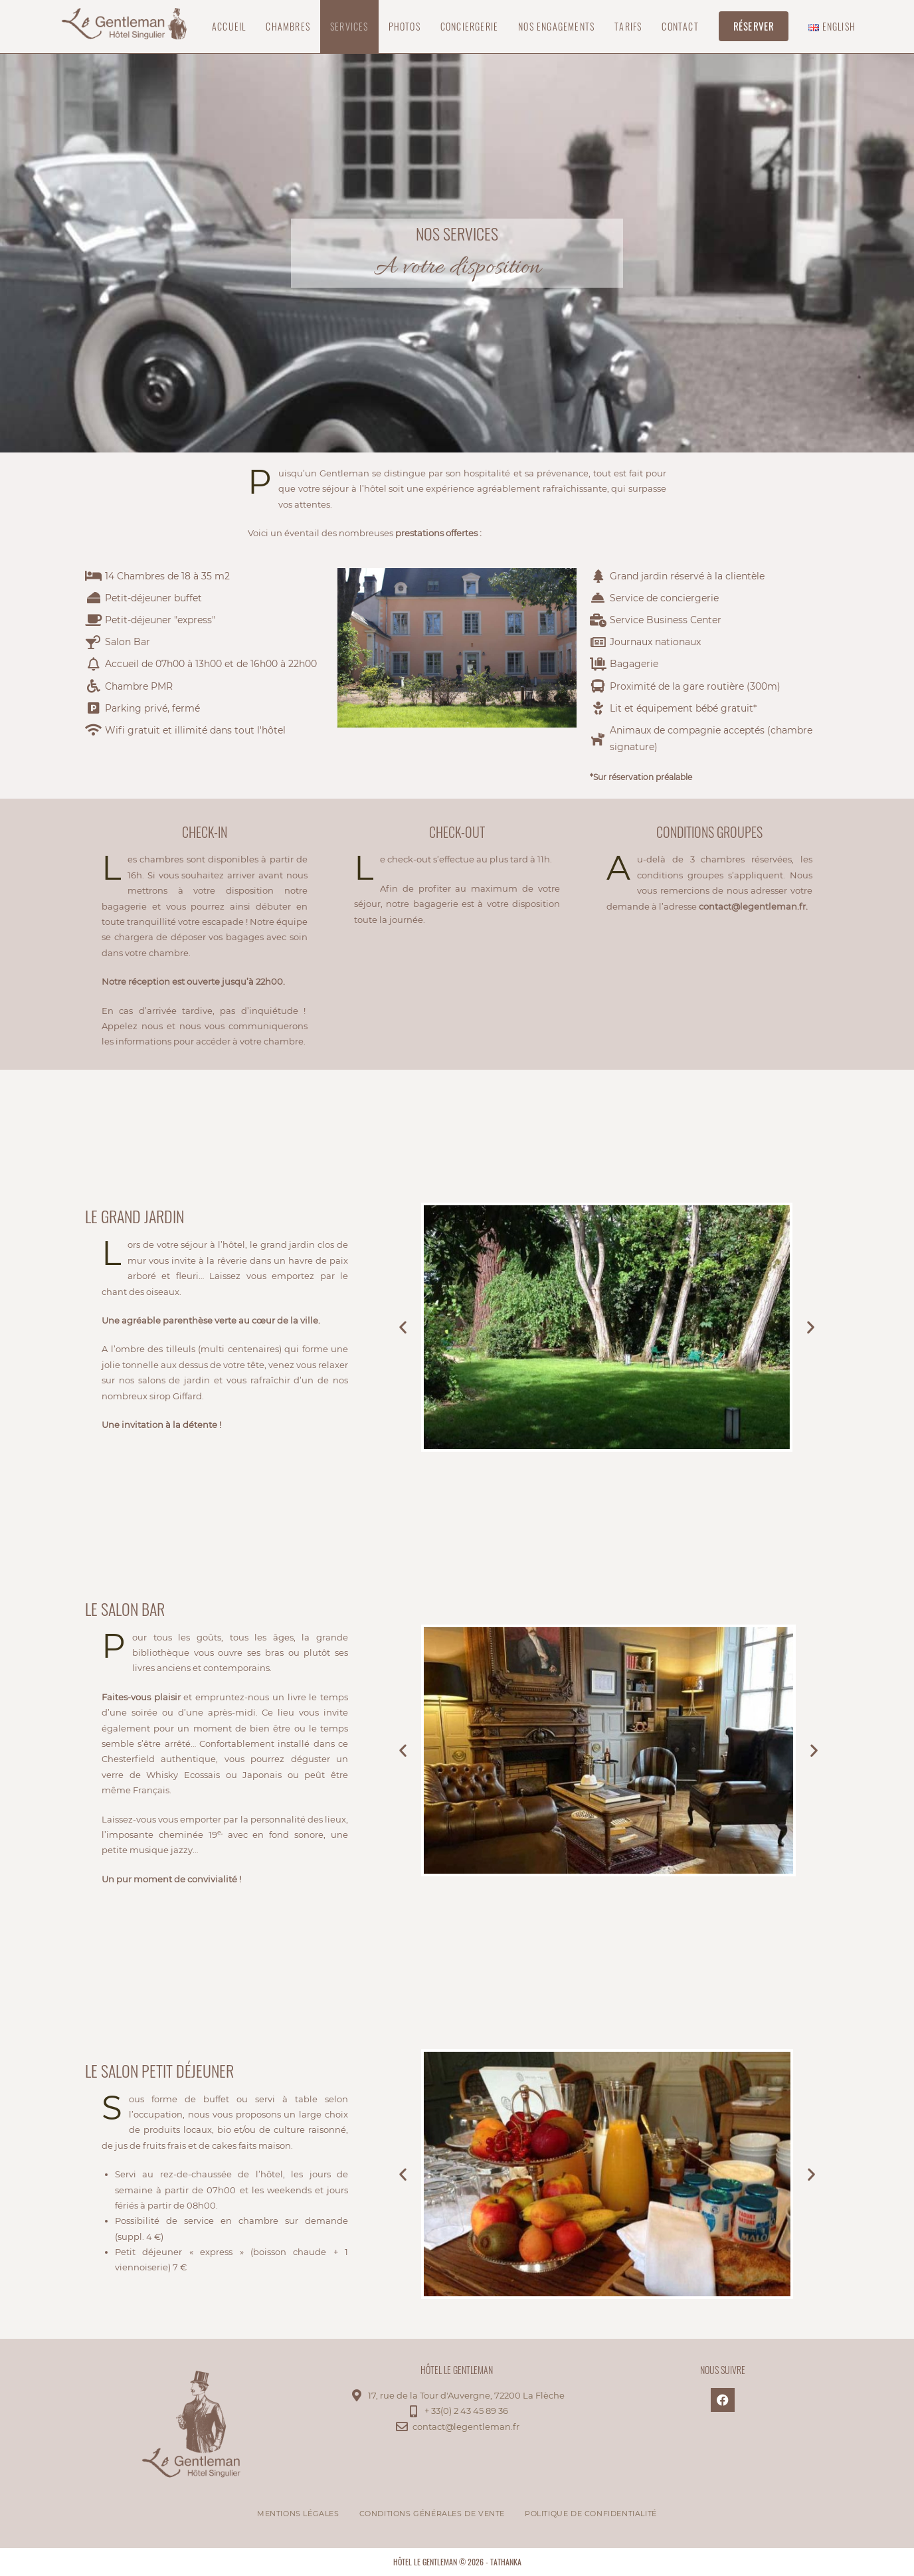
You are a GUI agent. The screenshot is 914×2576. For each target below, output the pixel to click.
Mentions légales (298, 2513)
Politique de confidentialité (591, 2513)
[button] (403, 1327)
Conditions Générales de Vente (432, 2513)
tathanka (505, 2561)
